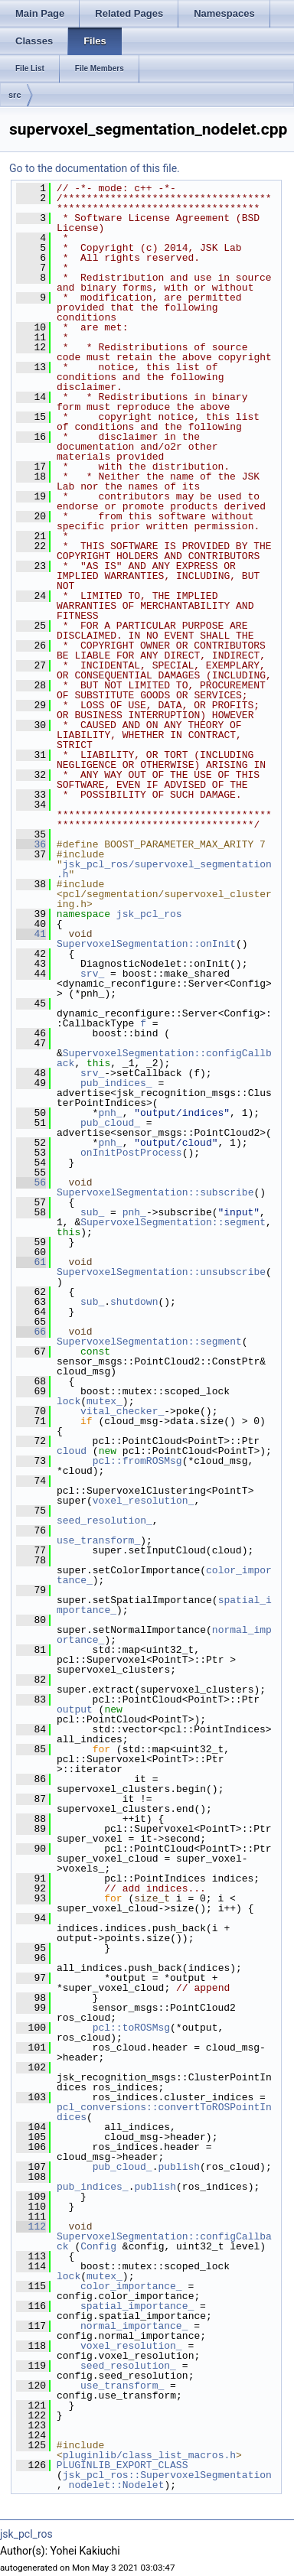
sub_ (92, 1212)
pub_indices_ (116, 1083)
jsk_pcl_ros (149, 914)
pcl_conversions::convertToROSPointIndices (164, 2112)
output (75, 1709)
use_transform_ (98, 1540)
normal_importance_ (134, 2326)
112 (31, 2226)
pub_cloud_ (110, 1123)
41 (31, 934)
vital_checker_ (122, 1411)
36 (31, 844)
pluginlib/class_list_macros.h (149, 2455)
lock (68, 1401)
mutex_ (104, 1401)
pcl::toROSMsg (131, 2027)
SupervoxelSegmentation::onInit (146, 944)
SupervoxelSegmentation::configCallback (164, 1058)
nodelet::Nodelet (117, 2485)
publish (179, 2167)
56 (31, 1182)
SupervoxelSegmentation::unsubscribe (161, 1272)
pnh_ (110, 1113)
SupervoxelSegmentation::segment (173, 1222)
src (14, 94)
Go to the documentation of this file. (94, 168)
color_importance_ (131, 2286)
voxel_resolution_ (143, 1501)
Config (98, 2246)
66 (31, 1331)
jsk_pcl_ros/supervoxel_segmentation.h (164, 869)
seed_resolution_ (104, 1520)
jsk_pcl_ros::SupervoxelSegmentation (167, 2475)
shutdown (134, 1302)
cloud (72, 1451)
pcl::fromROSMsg (137, 1461)
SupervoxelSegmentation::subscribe (155, 1192)
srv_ (92, 974)
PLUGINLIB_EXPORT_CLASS (122, 2465)
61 (31, 1262)
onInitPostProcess (131, 1153)
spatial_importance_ (137, 2306)
